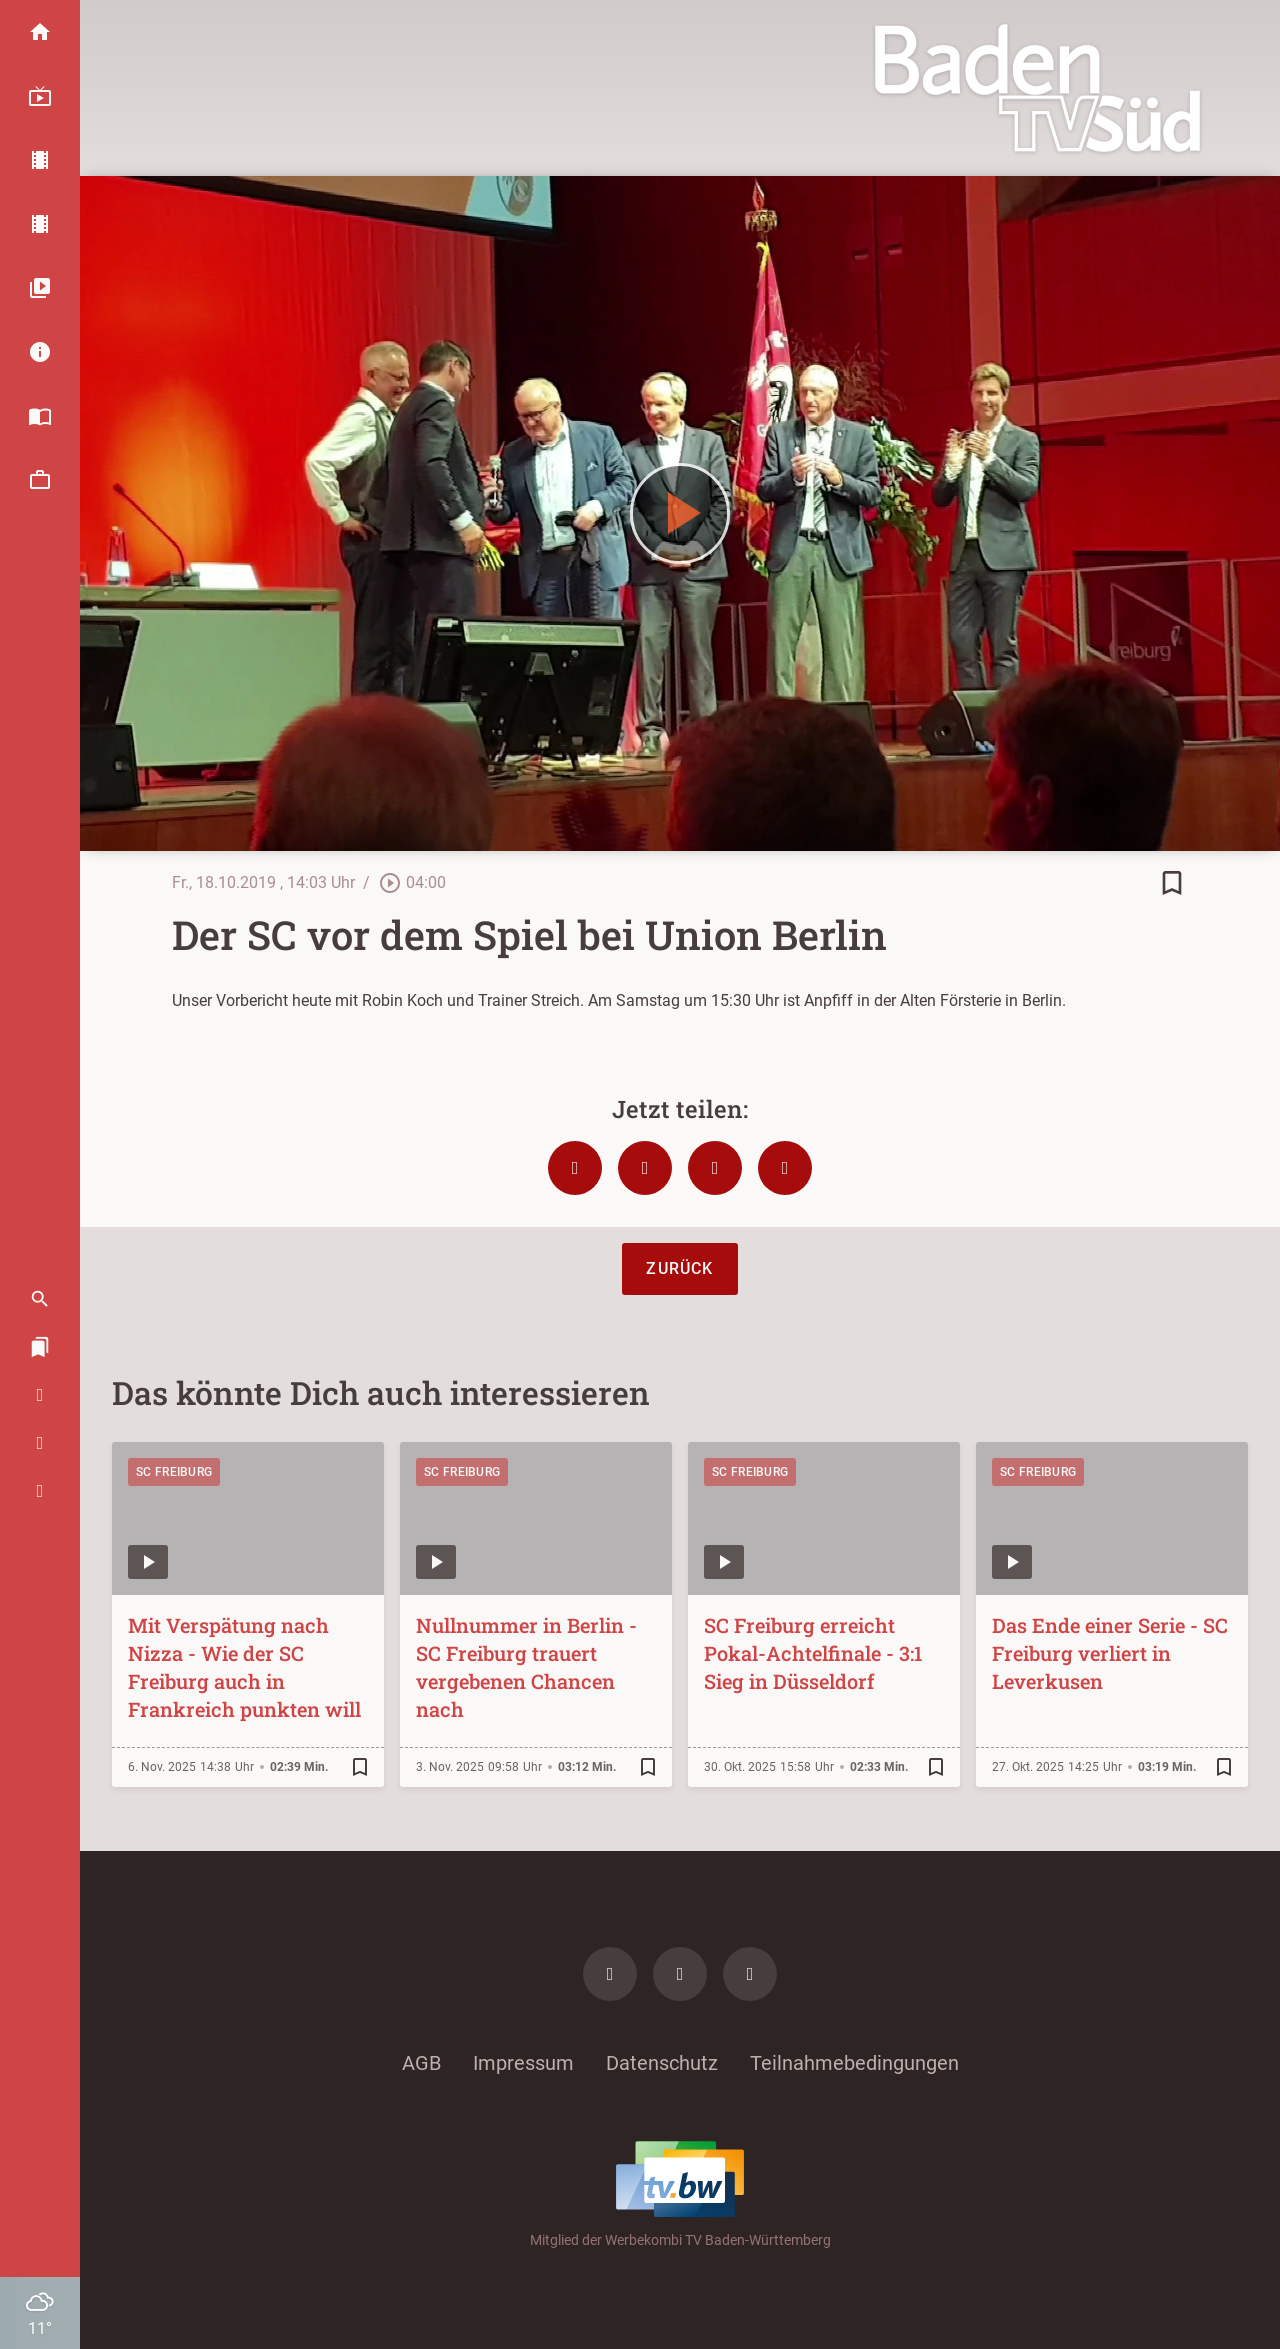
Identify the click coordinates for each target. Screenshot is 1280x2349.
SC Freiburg (174, 1472)
